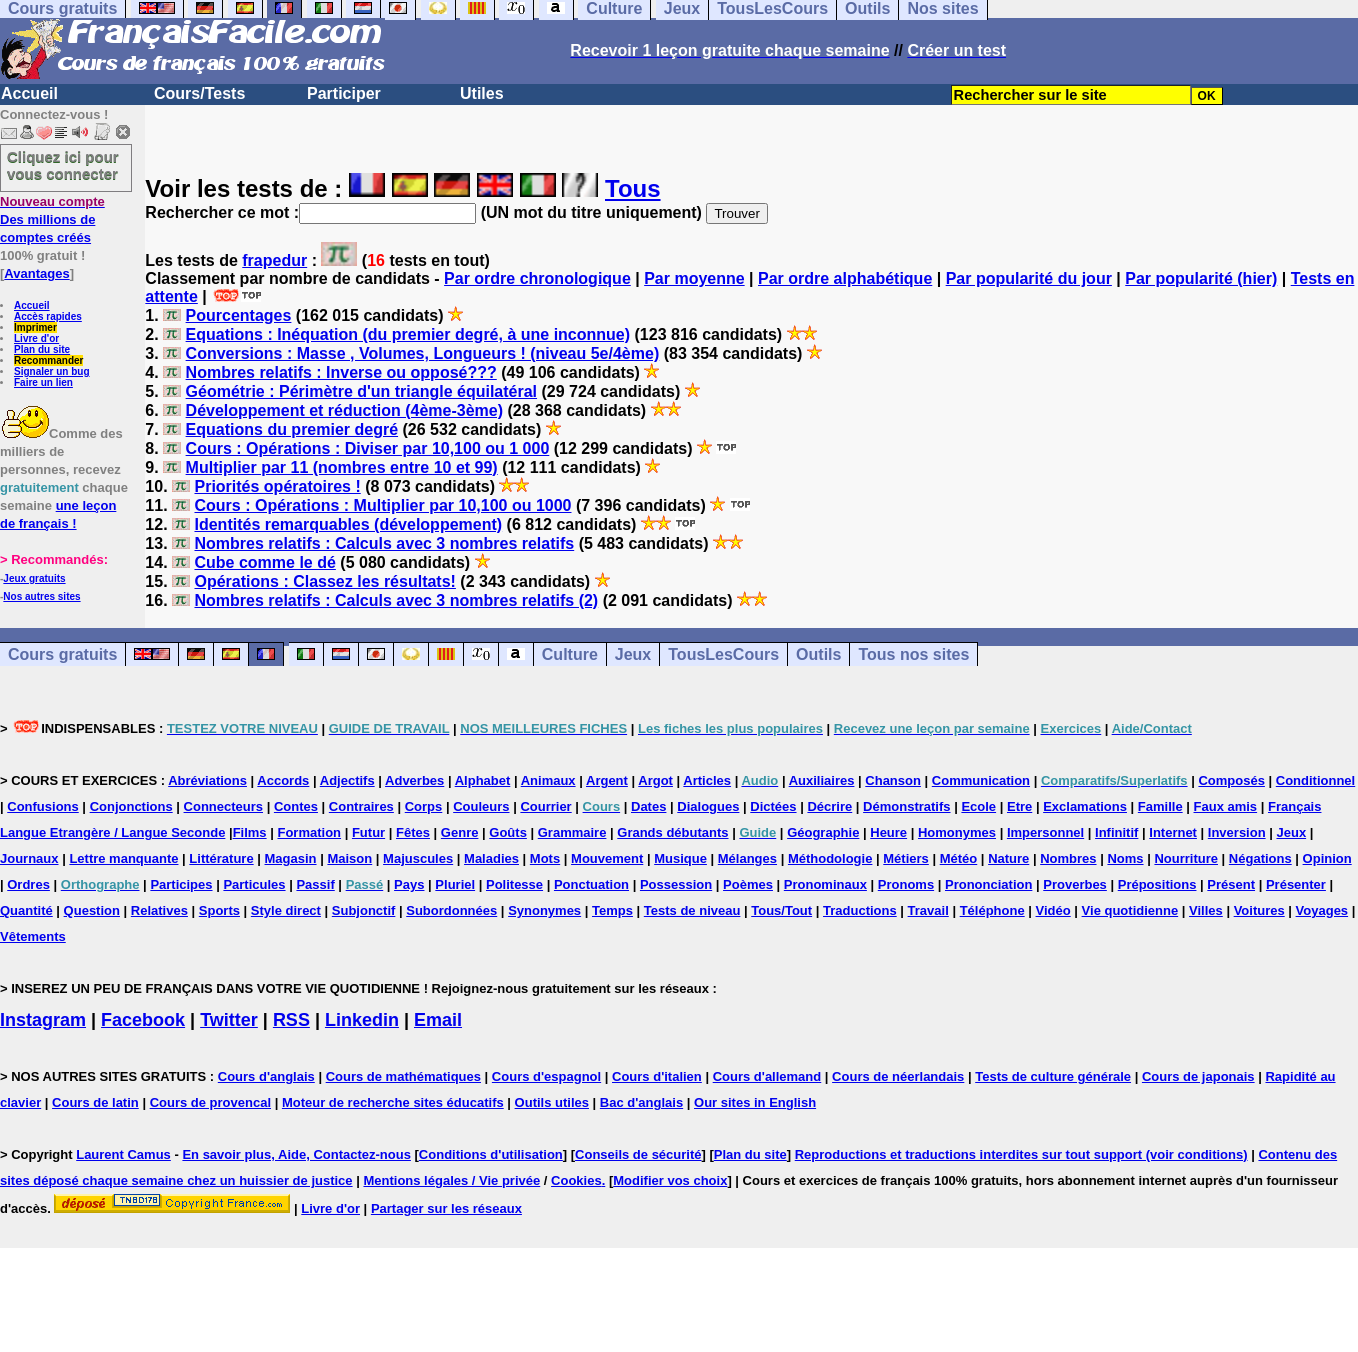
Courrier (545, 806)
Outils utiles (552, 1102)
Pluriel (455, 884)
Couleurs (481, 806)
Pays (409, 884)
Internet (1173, 832)
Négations (1260, 858)
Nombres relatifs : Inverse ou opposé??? (341, 372)
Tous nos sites (913, 654)
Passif (315, 884)
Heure (888, 832)
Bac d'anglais (641, 1102)
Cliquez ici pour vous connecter (63, 165)
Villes (1206, 910)
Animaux (548, 780)
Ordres (28, 884)
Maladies (491, 858)
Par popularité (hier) (1201, 278)
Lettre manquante (123, 858)
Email (438, 1020)
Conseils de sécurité (638, 1154)
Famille (1160, 806)
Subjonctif (364, 910)
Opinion (1327, 858)
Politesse (514, 884)
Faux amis (1226, 806)
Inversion (1237, 832)
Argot (655, 780)
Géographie (823, 832)
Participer (344, 93)
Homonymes (957, 832)
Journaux (29, 858)
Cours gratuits (62, 654)
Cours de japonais (1198, 1076)
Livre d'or (36, 338)
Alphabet (483, 780)
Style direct (286, 910)
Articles (707, 780)
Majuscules (418, 858)
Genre (460, 832)
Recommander (48, 360)
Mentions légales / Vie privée (451, 1180)
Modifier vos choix (670, 1180)
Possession (676, 884)
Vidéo (1053, 910)
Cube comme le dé (264, 562)
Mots (545, 858)
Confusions (43, 806)
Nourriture (1186, 858)
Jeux (633, 654)
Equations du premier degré (292, 429)
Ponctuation (591, 884)
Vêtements (33, 936)
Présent (1231, 884)
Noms (1125, 858)
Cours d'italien (657, 1076)
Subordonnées (451, 910)
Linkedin (362, 1020)
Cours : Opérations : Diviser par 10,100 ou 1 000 (368, 448)
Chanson (893, 780)
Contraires (361, 806)
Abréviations (207, 780)
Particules (254, 884)
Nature (1008, 858)
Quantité (26, 910)
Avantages (36, 273)
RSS (291, 1020)
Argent (607, 780)
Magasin (291, 858)
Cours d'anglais (266, 1076)
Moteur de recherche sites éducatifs (393, 1102)
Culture (570, 654)
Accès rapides (48, 316)
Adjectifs (347, 780)
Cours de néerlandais (898, 1076)
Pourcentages (239, 315)
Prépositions (1157, 884)
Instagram (43, 1020)
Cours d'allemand (767, 1076)
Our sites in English (755, 1102)
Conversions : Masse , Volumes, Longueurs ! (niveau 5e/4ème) (423, 353)
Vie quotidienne (1130, 910)
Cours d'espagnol (546, 1076)
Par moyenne (694, 278)
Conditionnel (1315, 780)
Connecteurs (223, 806)
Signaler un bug (52, 371)
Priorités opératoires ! (277, 486)
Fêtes (413, 832)
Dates (648, 806)
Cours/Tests (199, 93)
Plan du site (42, 349)
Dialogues (708, 806)
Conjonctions (131, 806)
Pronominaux (825, 884)
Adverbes (414, 780)
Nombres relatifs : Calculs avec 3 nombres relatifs (384, 543)
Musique (680, 858)
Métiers (906, 858)
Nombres (1068, 858)
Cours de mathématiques (403, 1076)
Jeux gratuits (34, 578)
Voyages (1322, 910)
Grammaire (572, 832)
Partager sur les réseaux (446, 1208)
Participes (181, 884)
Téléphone (992, 910)
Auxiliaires (822, 780)
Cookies (576, 1180)
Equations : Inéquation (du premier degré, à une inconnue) (408, 334)
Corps (424, 806)
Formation (309, 832)
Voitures (1259, 910)
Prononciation (988, 884)
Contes (296, 806)
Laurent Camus (123, 1154)
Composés (1231, 780)
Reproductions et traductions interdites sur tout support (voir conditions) (1021, 1154)
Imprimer (35, 327)
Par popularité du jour (1029, 278)
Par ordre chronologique (537, 278)
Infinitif (1116, 832)
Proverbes (1075, 884)
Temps (612, 910)
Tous (633, 188)
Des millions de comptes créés (52, 219)
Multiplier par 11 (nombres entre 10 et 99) (342, 467)
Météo (959, 858)
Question (92, 910)
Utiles (482, 93)
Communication (981, 780)
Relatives (159, 910)
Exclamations (1085, 806)
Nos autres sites (41, 596)
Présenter (1296, 884)
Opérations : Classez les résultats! (324, 581)
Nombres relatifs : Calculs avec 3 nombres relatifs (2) (396, 600)
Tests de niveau (692, 910)
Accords (283, 780)
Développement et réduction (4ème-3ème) (344, 410)
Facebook (143, 1020)
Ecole (978, 806)
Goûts (508, 832)
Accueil (29, 93)
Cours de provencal (210, 1102)
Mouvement (607, 858)
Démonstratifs (906, 806)
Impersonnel (1045, 832)
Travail (928, 910)
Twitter (229, 1020)
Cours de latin (95, 1102)
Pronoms (906, 884)
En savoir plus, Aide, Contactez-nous (296, 1154)
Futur (368, 832)
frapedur (274, 260)
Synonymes (544, 910)
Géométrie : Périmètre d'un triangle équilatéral (361, 391)
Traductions (860, 910)
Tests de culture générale (1053, 1076)
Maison (349, 858)
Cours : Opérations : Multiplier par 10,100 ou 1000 (382, 505)
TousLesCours (723, 654)
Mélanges (747, 858)
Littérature (221, 858)
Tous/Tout (781, 910)
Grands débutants (672, 832)
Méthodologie (830, 858)
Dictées (773, 806)
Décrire (829, 806)
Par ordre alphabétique (845, 278)
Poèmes (748, 884)
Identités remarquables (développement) (348, 524)
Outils (818, 654)
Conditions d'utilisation (491, 1154)
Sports (219, 910)
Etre (1019, 806)
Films (250, 832)
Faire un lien (43, 382)
